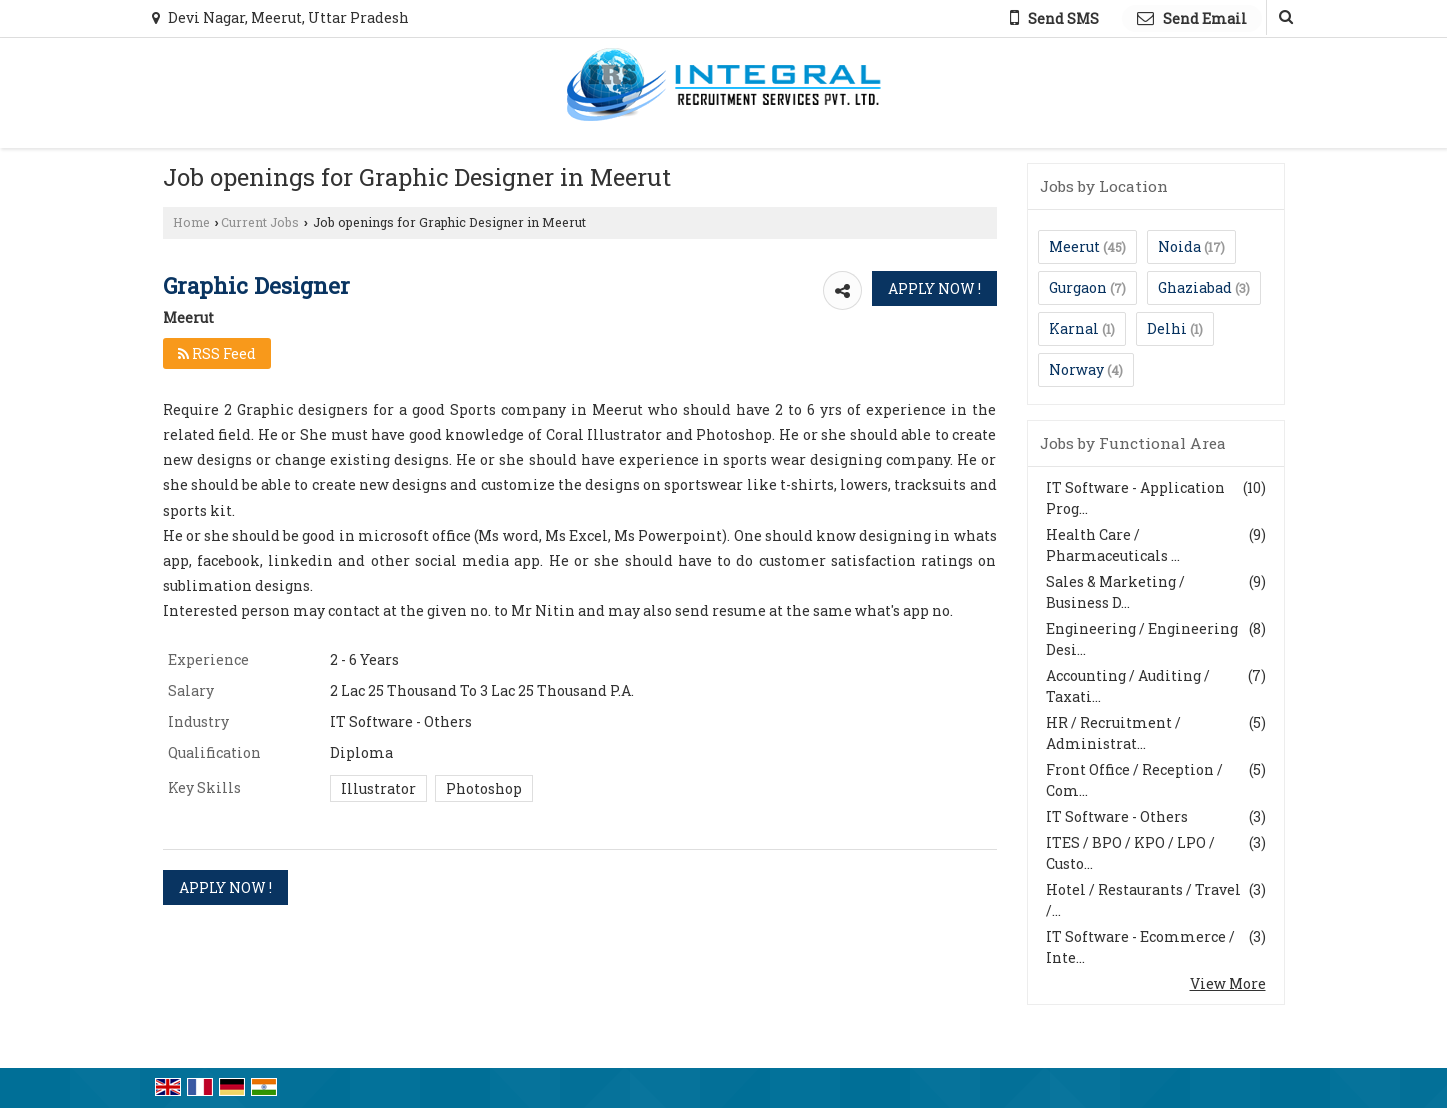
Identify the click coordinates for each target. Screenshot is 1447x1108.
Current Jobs (260, 222)
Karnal (1074, 328)
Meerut (1074, 246)
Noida (1179, 246)
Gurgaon (1078, 287)
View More (1228, 983)
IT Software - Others (1117, 816)
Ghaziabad (1195, 287)
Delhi (1167, 328)
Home (191, 222)
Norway (1076, 369)
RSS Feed (217, 353)
